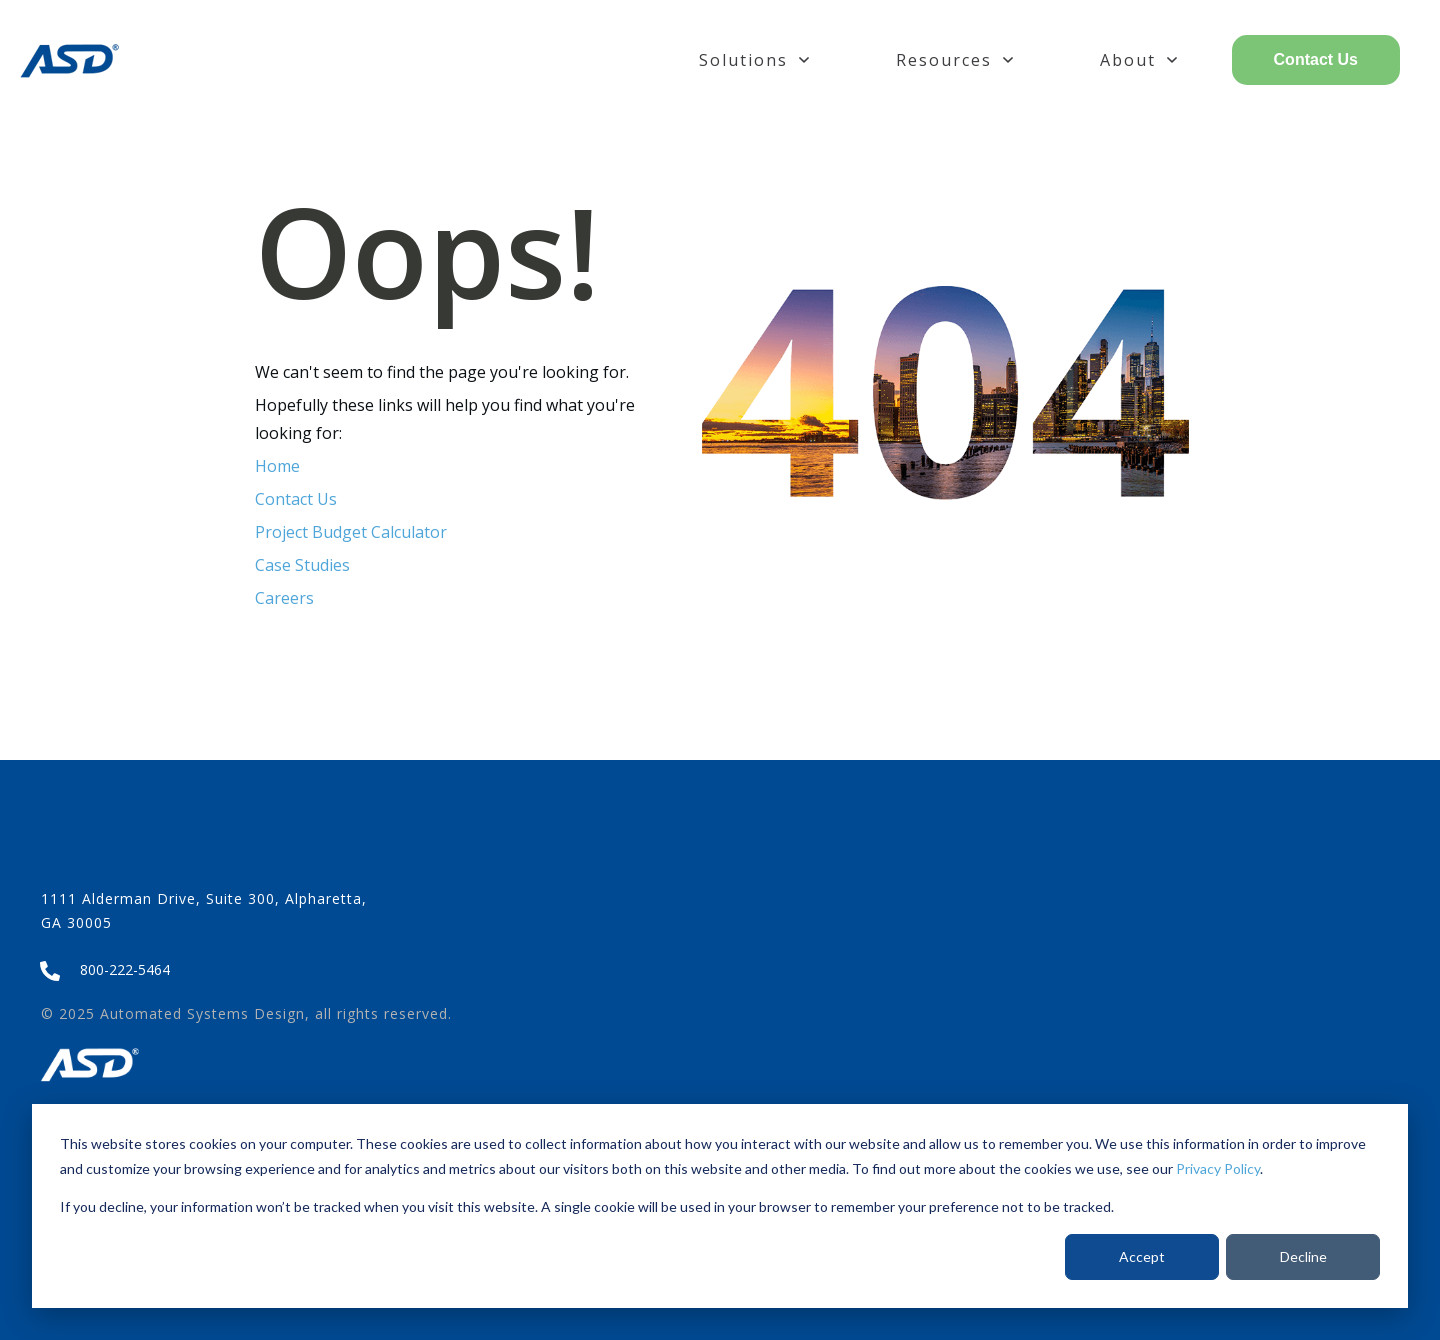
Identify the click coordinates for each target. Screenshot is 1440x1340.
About (1138, 60)
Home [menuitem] (277, 466)
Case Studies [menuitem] (302, 565)
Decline (1303, 1256)
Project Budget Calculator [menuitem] (351, 532)
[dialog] (720, 1206)
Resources (954, 60)
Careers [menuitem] (284, 598)
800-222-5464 (125, 969)
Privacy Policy (1218, 1168)
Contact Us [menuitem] (296, 499)
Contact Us (1316, 59)
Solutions (754, 60)
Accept (1142, 1256)
